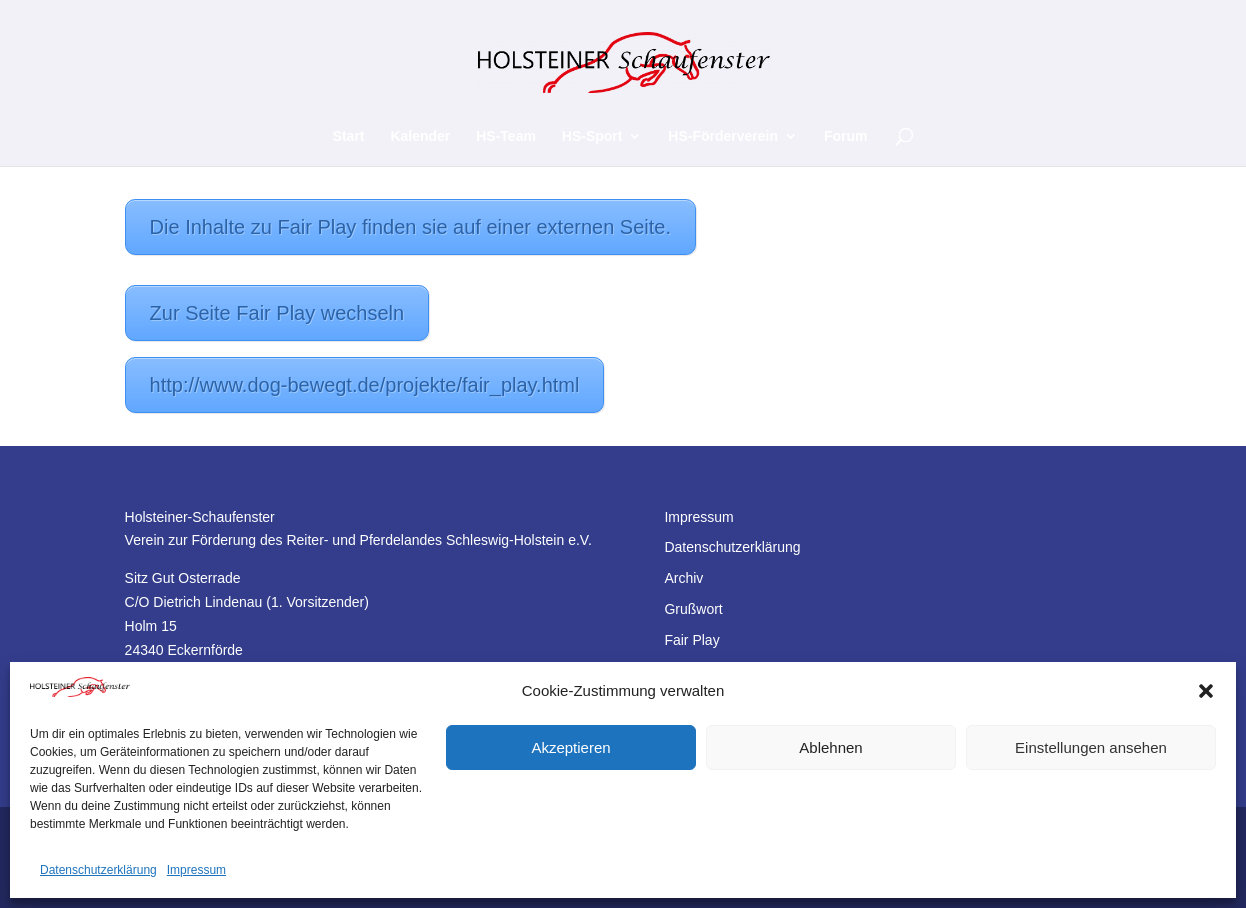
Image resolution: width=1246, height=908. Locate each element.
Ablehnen (830, 747)
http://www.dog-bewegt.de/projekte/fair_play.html (365, 385)
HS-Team (506, 136)
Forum (846, 136)
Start (349, 136)
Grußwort (693, 609)
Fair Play (691, 640)
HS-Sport (592, 136)
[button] (1206, 691)
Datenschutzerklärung (98, 870)
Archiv (683, 578)
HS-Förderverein (723, 136)
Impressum (196, 870)
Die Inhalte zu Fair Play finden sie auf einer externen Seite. (410, 227)
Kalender (420, 136)
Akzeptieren (570, 747)
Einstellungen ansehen (1091, 747)
